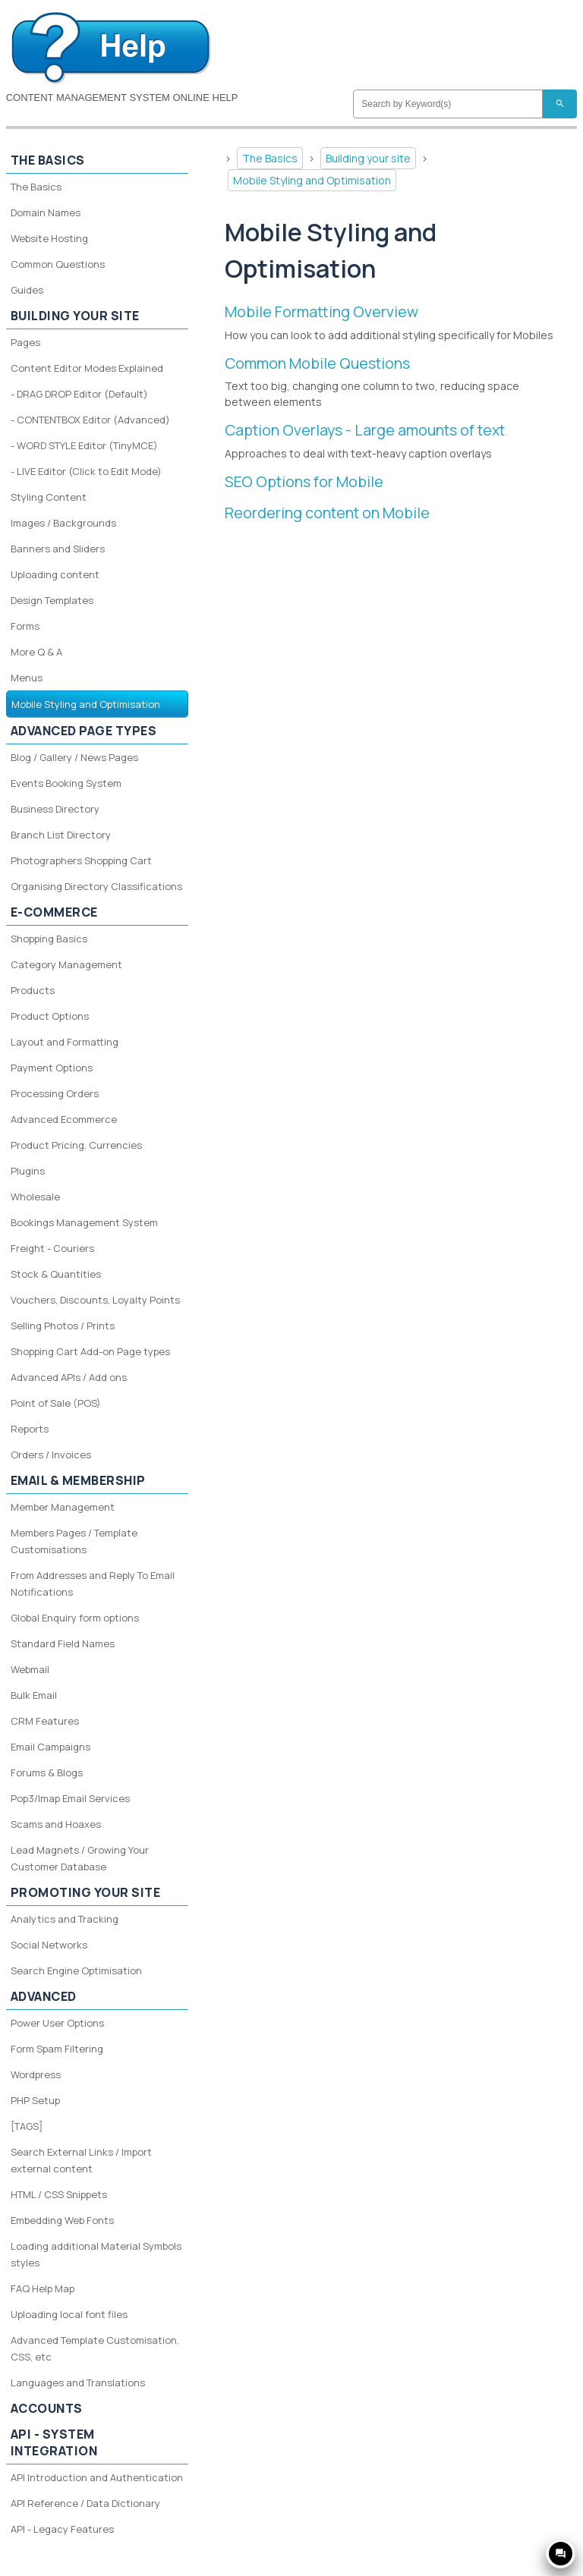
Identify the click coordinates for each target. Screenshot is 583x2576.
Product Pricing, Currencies (76, 1145)
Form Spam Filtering (57, 2048)
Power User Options (57, 2023)
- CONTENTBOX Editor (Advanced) (90, 419)
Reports (30, 1429)
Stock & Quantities (56, 1274)
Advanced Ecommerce (64, 1119)
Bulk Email (34, 1695)
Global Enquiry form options (75, 1618)
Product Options (50, 1016)
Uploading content (55, 574)
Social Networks (49, 1945)
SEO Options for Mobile (304, 481)
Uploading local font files (69, 2314)
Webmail (30, 1669)
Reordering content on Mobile (327, 512)
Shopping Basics (49, 938)
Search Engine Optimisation (76, 1970)
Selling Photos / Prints (63, 1325)
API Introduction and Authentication (97, 2477)
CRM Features (45, 1721)
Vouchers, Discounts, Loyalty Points (95, 1300)
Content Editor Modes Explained (87, 368)
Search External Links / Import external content (81, 2160)
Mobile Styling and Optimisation (312, 180)
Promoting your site (86, 1892)
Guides (27, 290)
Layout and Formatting (64, 1042)
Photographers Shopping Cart (81, 860)
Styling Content (49, 497)
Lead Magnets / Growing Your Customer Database (80, 1858)
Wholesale (35, 1196)
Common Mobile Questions (317, 363)
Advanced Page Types (84, 730)
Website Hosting (49, 238)
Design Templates (52, 600)
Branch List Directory (61, 834)
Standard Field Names (63, 1643)
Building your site (368, 158)
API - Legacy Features (62, 2529)
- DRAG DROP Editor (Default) (79, 394)
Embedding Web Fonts (62, 2220)
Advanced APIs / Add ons (69, 1377)
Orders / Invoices (51, 1454)
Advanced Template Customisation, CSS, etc (95, 2348)
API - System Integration (54, 2442)
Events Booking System (66, 783)
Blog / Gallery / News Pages (74, 757)
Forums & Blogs (47, 1772)
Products (33, 990)
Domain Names (45, 212)
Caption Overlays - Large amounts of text (365, 430)
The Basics (270, 158)
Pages (25, 342)
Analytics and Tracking (64, 1919)
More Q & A (36, 652)
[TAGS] (27, 2126)
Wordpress (36, 2074)
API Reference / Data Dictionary (85, 2503)
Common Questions (58, 264)
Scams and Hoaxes (56, 1824)
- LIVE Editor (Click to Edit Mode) (86, 471)
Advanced (44, 1996)
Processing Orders (55, 1093)
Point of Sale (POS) (56, 1403)
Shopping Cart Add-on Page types (90, 1351)
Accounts (47, 2408)
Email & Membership (78, 1480)
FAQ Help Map (42, 2288)
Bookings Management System (84, 1222)
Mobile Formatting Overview (321, 311)
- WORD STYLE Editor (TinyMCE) (84, 445)
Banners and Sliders (58, 548)
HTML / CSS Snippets (59, 2194)
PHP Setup (35, 2100)
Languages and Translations (78, 2382)
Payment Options (52, 1067)
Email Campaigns (50, 1747)
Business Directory (55, 809)
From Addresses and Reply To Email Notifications (93, 1583)
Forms (25, 626)
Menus (27, 677)
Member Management (63, 1507)
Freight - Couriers (52, 1248)
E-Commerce (54, 912)
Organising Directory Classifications (96, 886)
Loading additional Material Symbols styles (96, 2254)
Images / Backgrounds (63, 523)
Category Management (66, 964)
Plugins (28, 1171)
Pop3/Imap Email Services (70, 1798)
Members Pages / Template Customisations (74, 1541)
